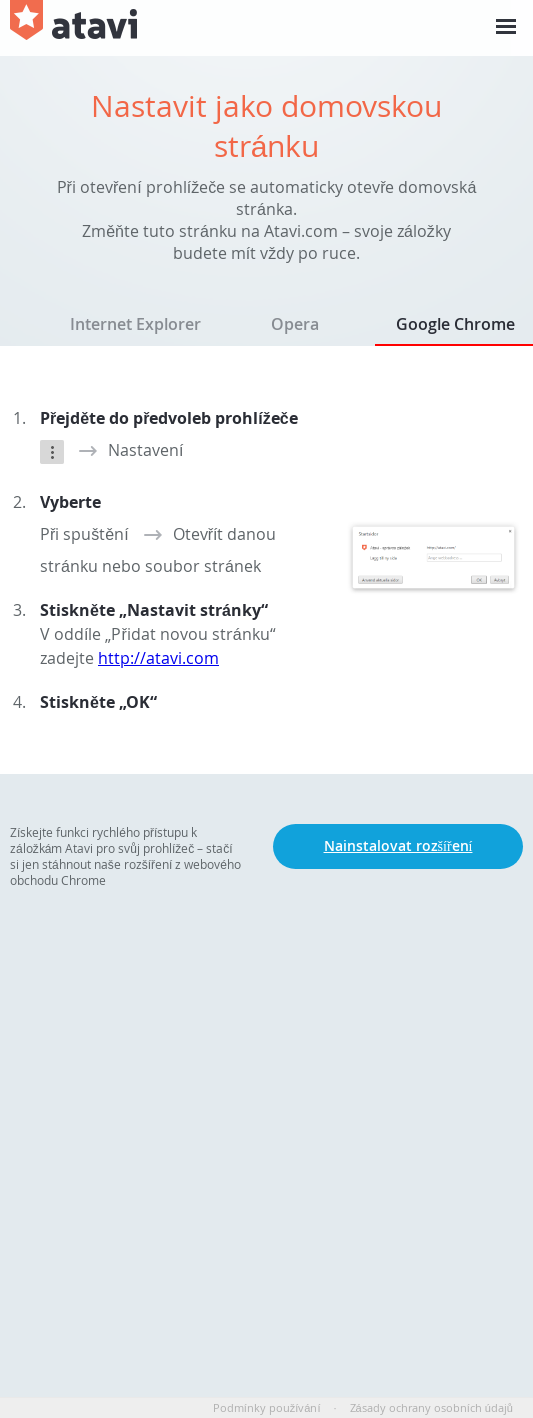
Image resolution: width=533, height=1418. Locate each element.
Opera (295, 324)
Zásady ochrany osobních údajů (431, 1407)
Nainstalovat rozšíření (398, 845)
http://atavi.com (158, 658)
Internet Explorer (135, 324)
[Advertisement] (266, 1078)
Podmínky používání (267, 1407)
